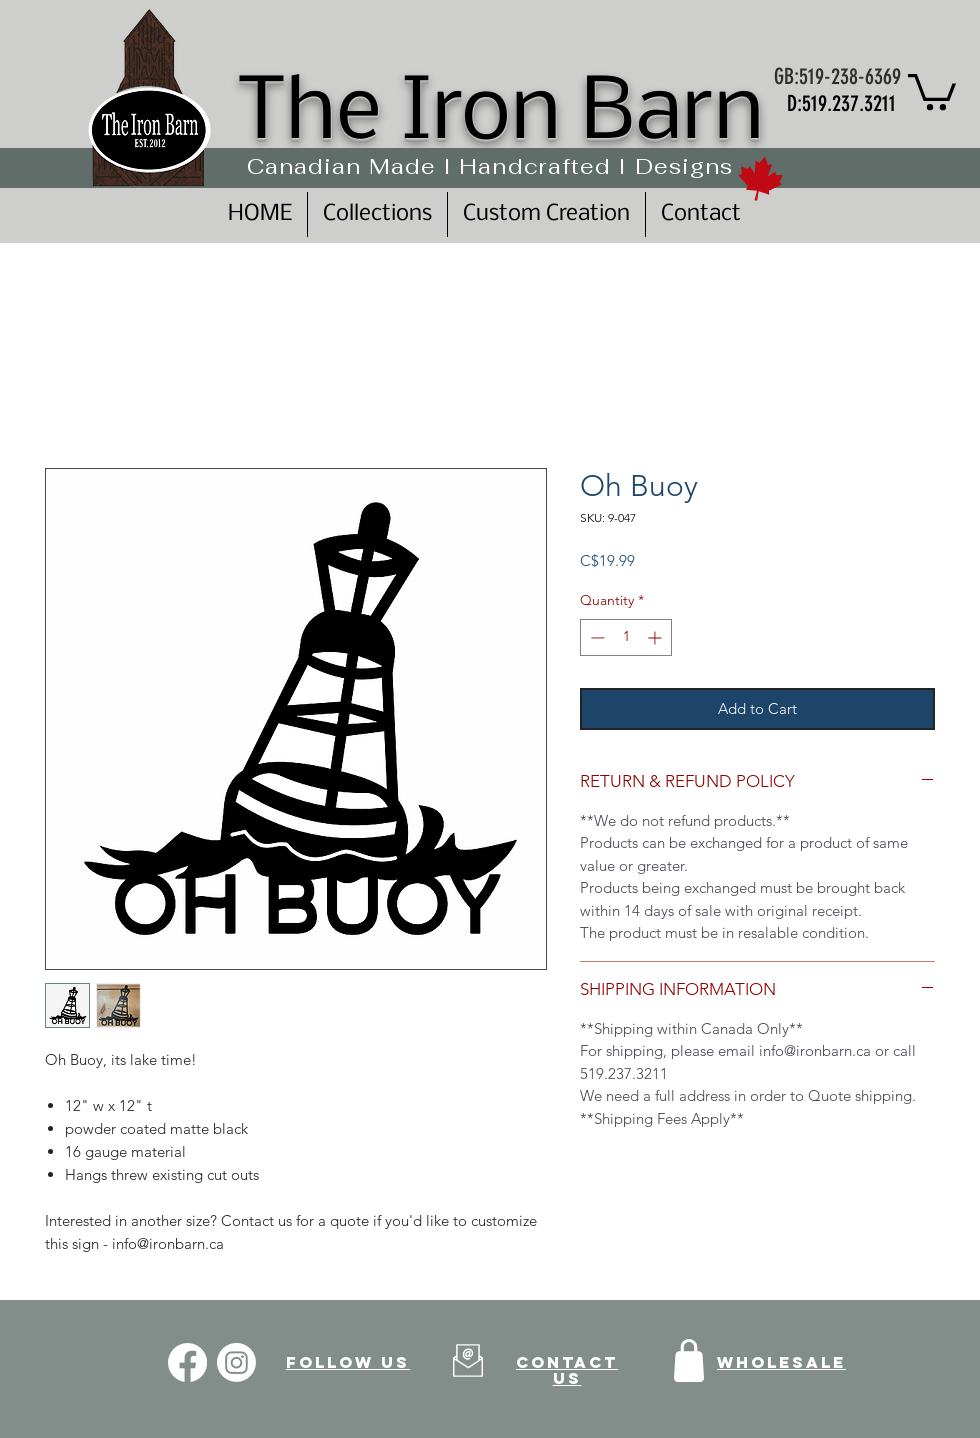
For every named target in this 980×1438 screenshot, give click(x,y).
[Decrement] (595, 637)
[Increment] (656, 637)
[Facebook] (187, 1362)
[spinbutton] (626, 637)
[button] (932, 90)
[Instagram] (236, 1362)
